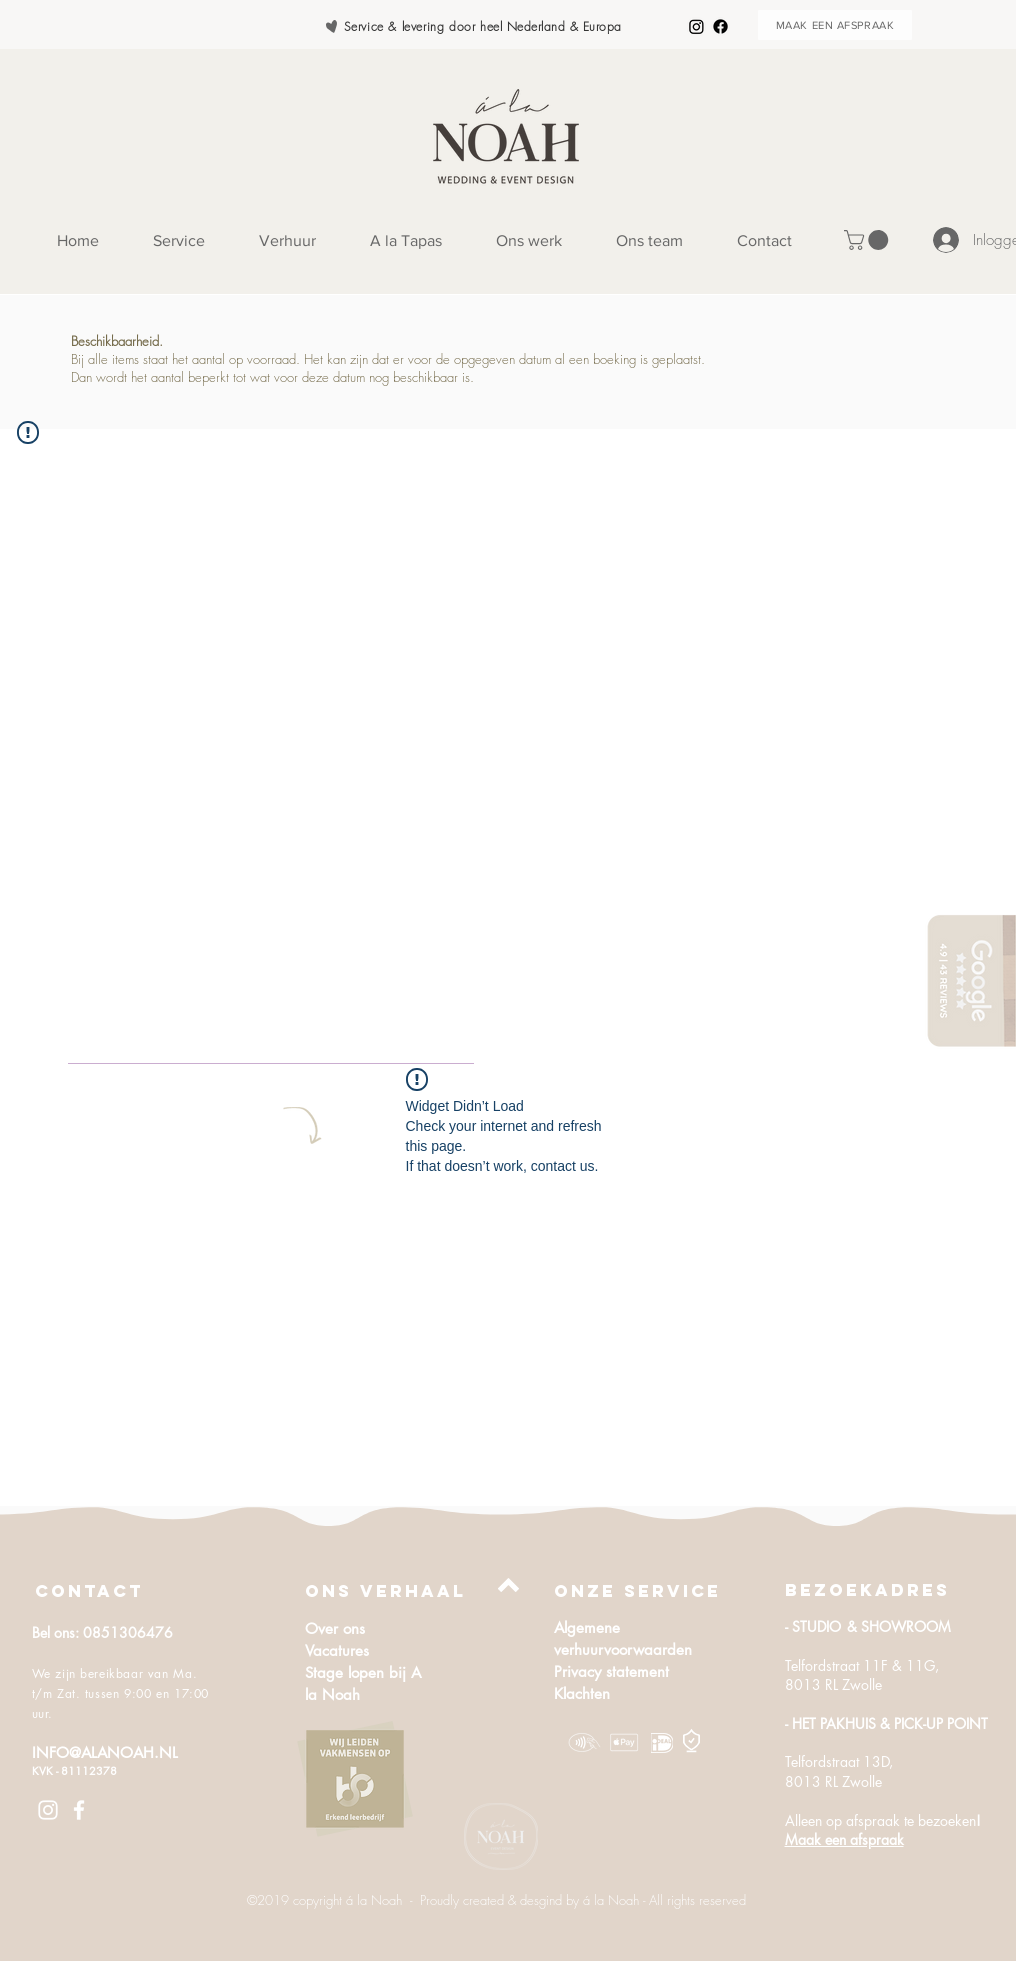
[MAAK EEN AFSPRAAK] (835, 25)
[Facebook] (720, 26)
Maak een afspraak (844, 1839)
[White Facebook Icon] (79, 1810)
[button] (868, 240)
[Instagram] (696, 26)
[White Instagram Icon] (48, 1810)
